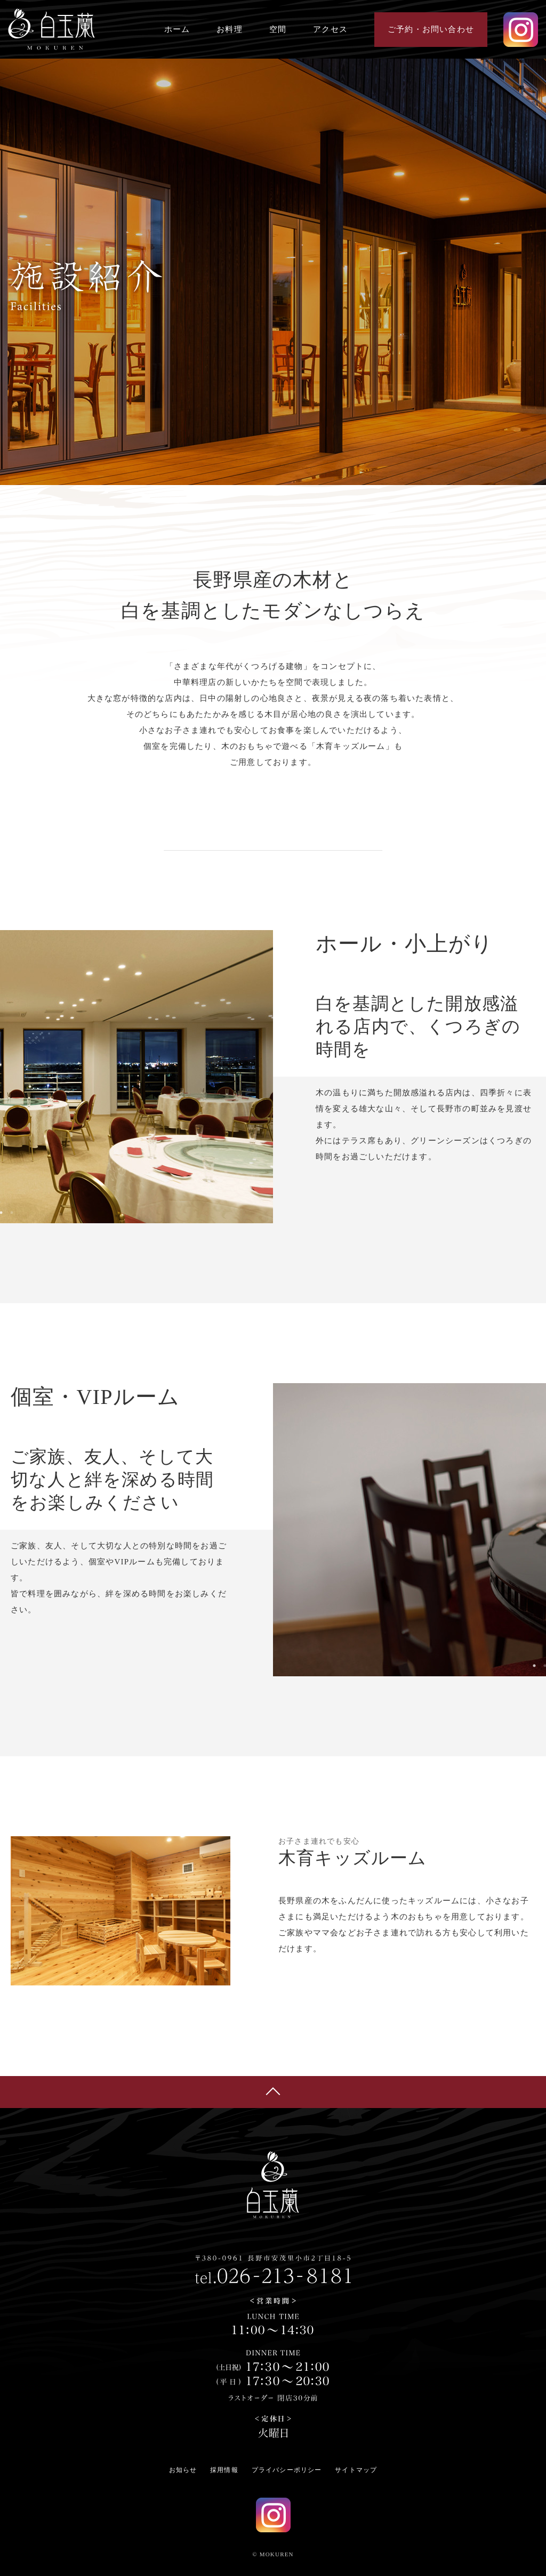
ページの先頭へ (273, 2092)
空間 (277, 29)
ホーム (177, 29)
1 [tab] (534, 1665)
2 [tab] (11, 1212)
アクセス (330, 29)
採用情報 (224, 2470)
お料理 (229, 29)
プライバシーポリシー (287, 2470)
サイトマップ (356, 2470)
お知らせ (183, 2470)
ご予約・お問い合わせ (431, 29)
